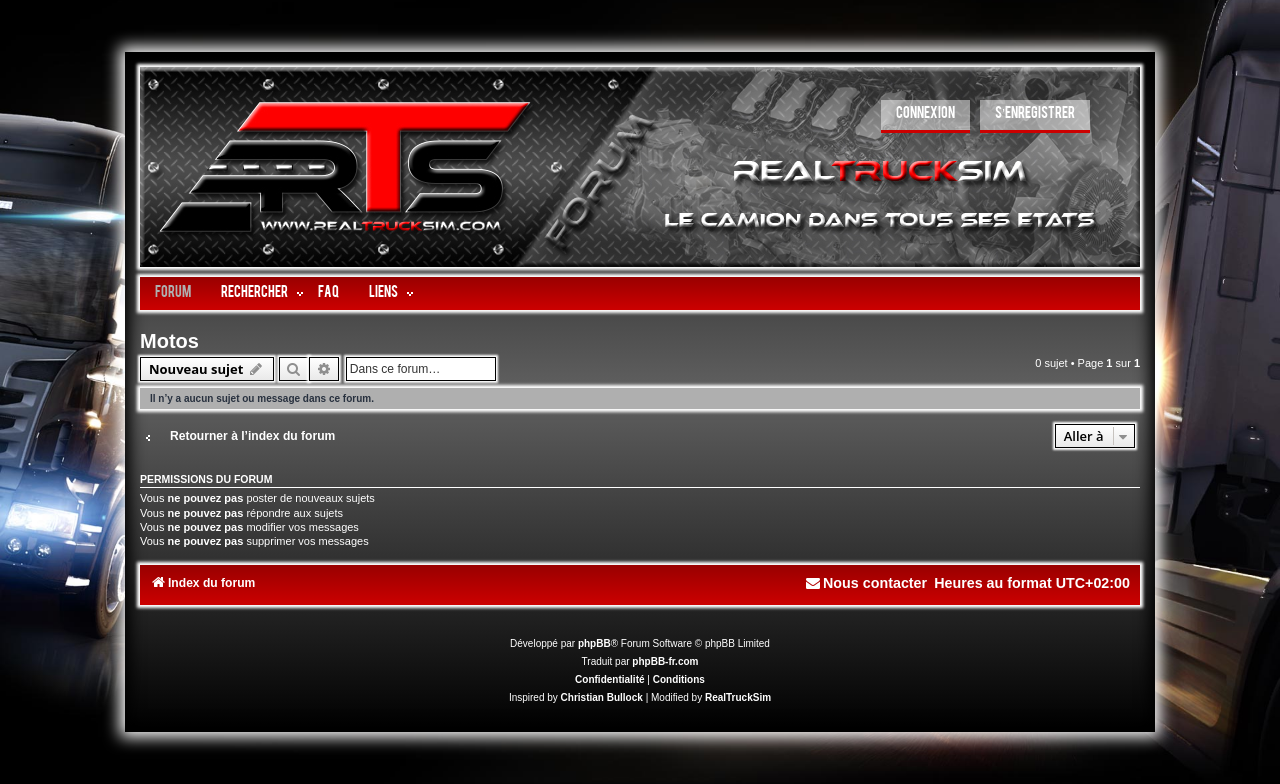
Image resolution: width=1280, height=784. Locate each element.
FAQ (328, 293)
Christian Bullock (602, 697)
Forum (173, 293)
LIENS (383, 293)
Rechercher (254, 293)
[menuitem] (925, 116)
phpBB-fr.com (665, 661)
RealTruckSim (738, 697)
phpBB (594, 643)
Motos (169, 341)
